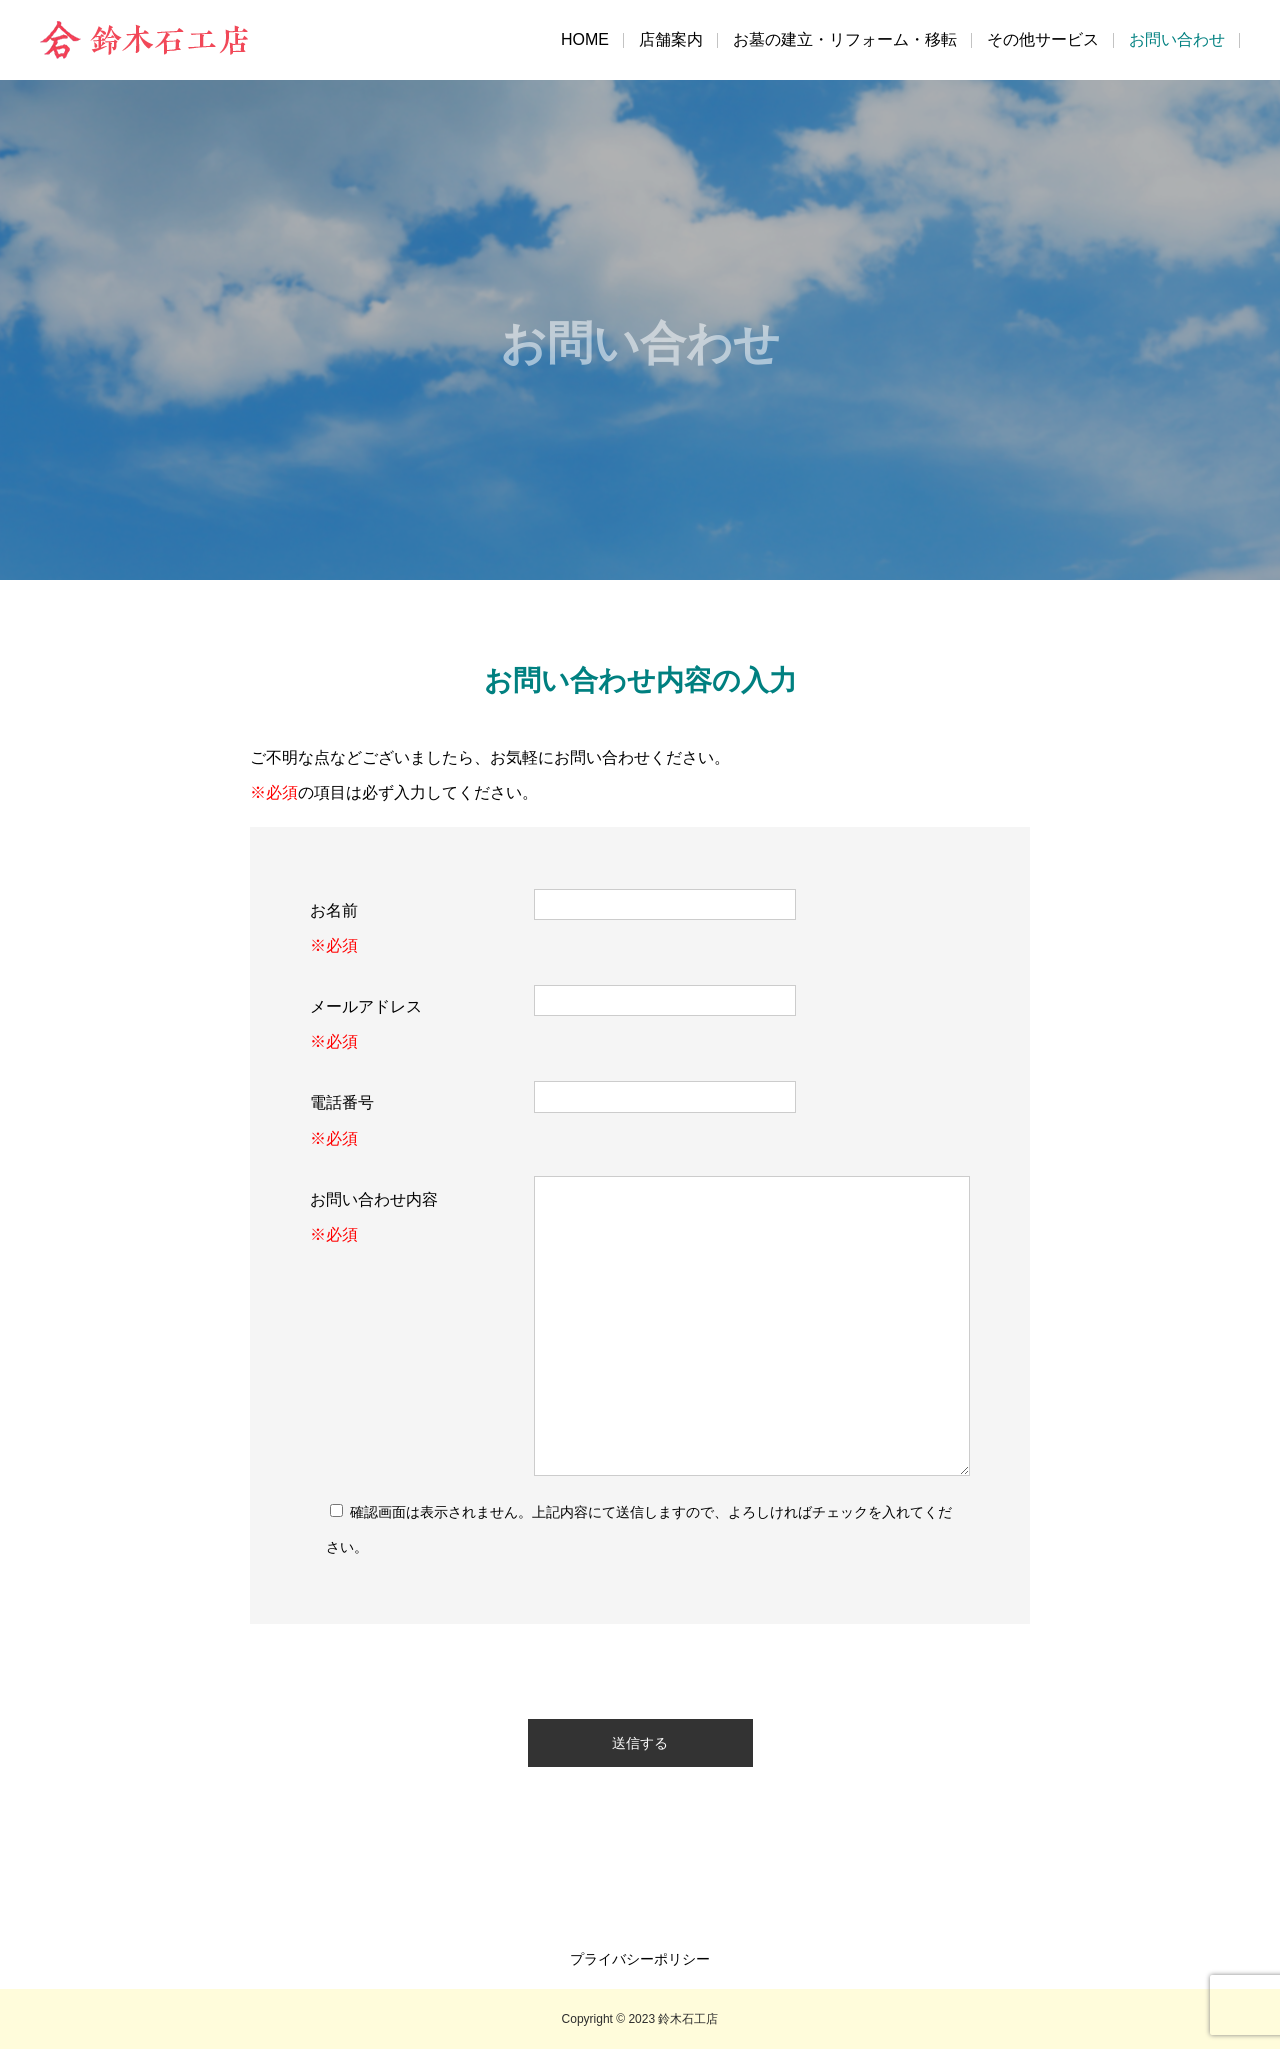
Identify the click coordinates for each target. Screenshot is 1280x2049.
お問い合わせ (1177, 39)
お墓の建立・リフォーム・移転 (845, 39)
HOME (585, 39)
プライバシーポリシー (640, 1959)
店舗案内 (671, 39)
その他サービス (1043, 39)
